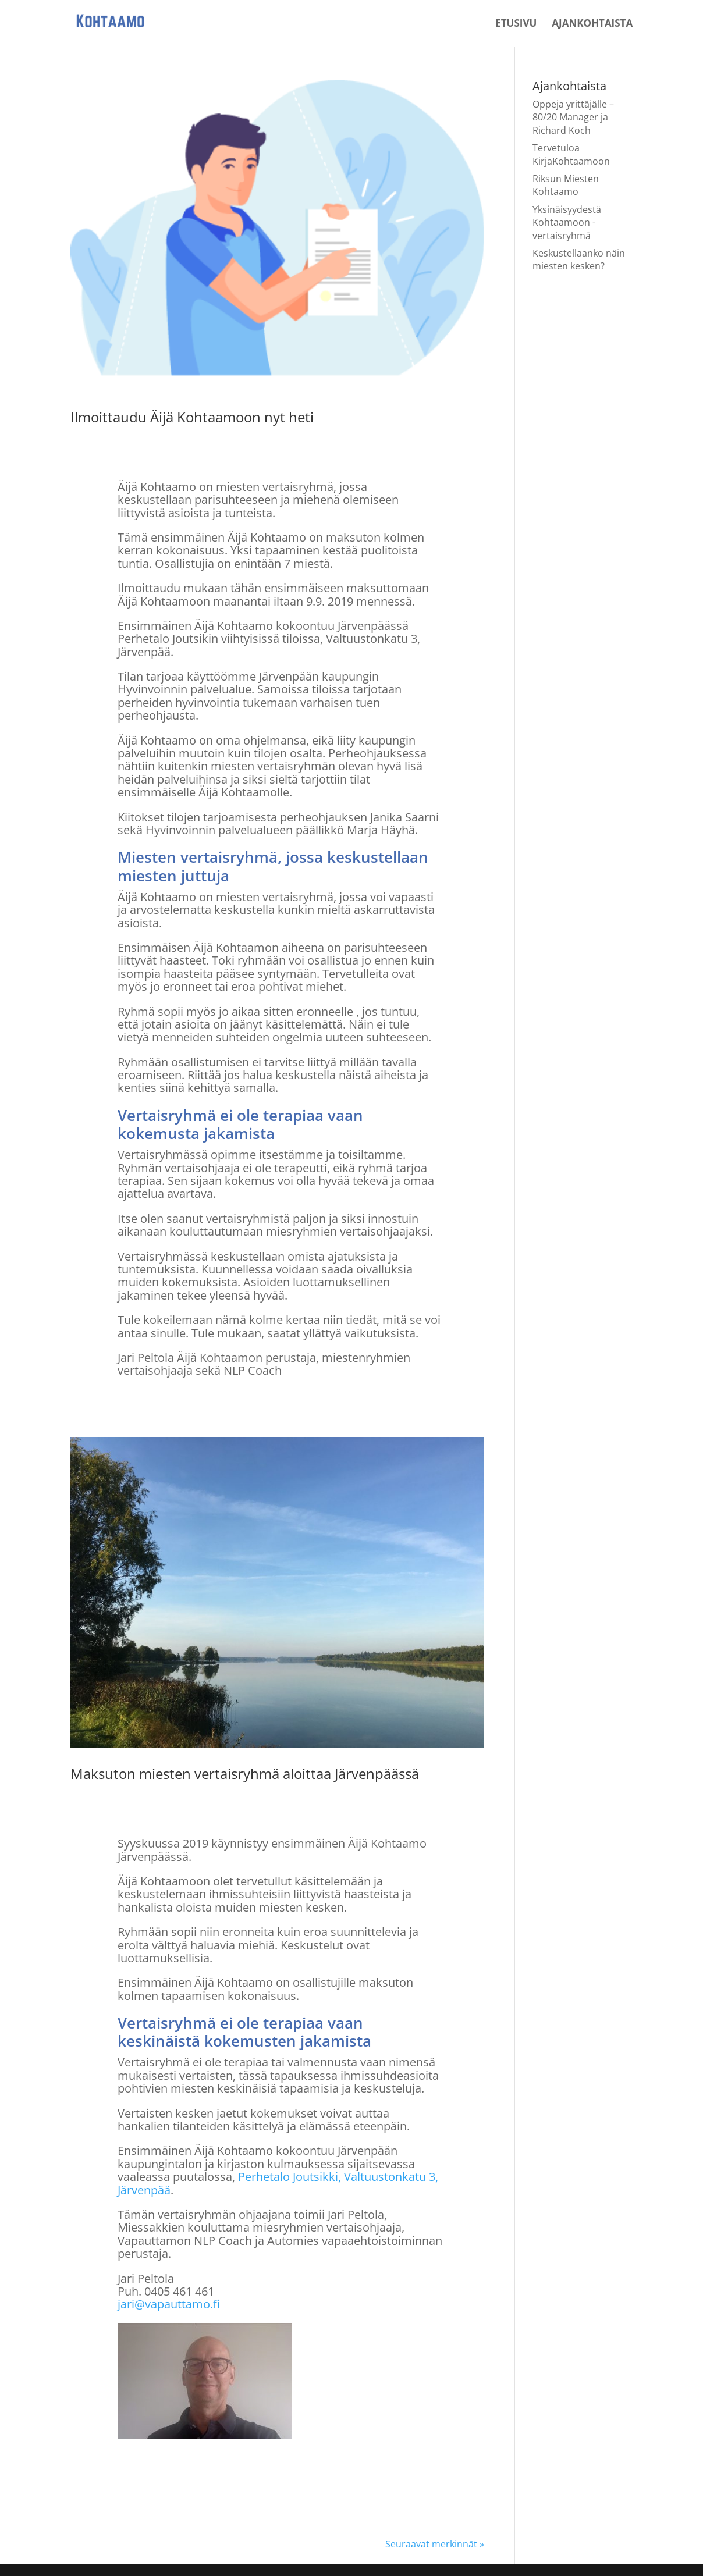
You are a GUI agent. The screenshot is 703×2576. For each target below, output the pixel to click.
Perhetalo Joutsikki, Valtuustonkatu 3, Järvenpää (278, 2183)
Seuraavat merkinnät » (434, 2544)
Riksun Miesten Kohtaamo (565, 185)
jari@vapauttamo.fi (169, 2304)
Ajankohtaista (592, 24)
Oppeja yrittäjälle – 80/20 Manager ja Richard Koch (573, 117)
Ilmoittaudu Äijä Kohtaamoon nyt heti (192, 416)
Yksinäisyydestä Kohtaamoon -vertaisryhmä (566, 222)
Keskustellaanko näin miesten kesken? (578, 259)
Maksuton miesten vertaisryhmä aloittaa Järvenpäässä (244, 1773)
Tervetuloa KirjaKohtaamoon (571, 154)
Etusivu (516, 24)
